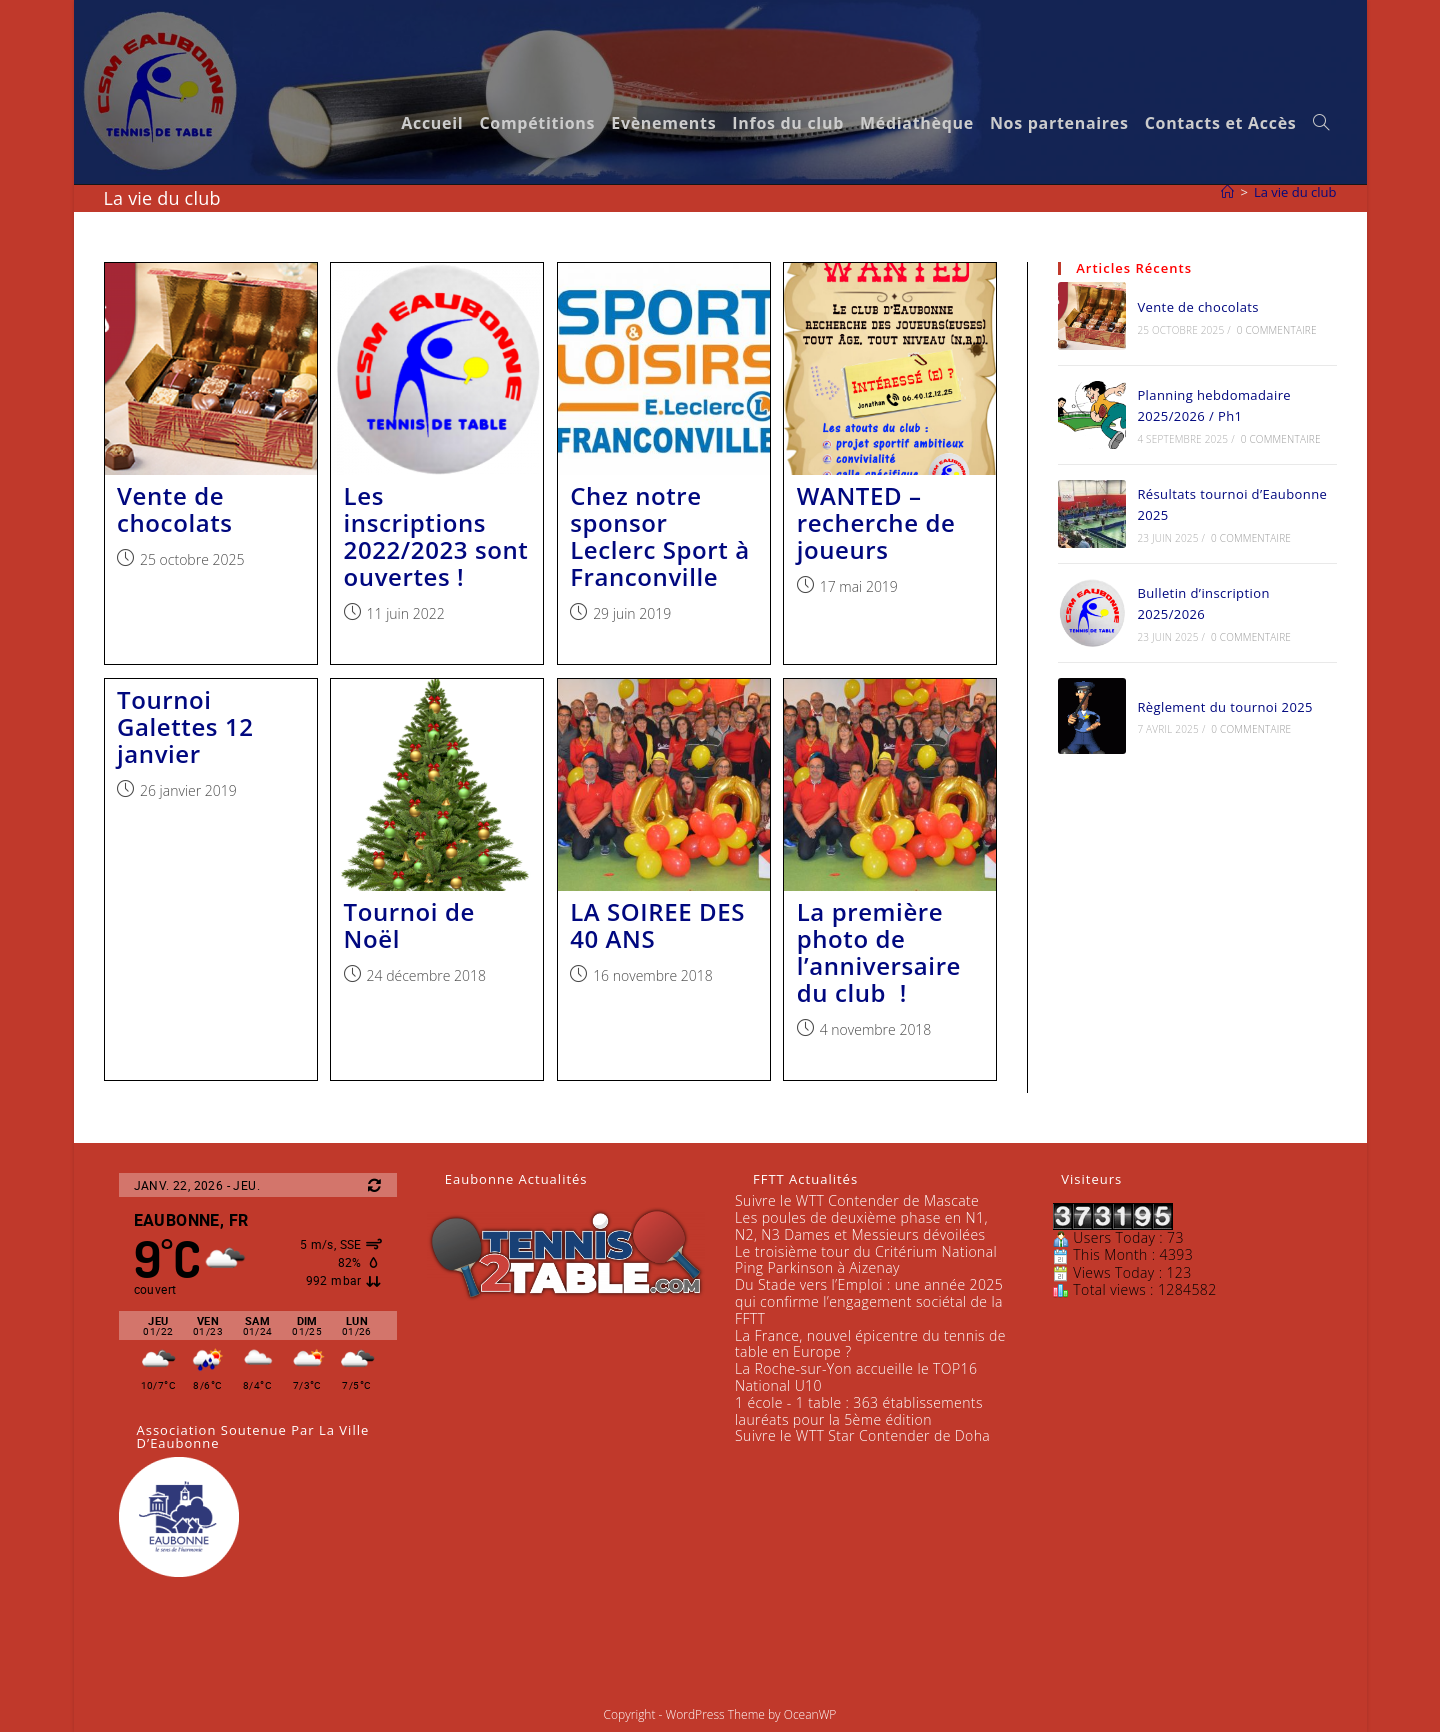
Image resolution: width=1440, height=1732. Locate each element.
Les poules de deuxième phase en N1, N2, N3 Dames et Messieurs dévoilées (861, 1226)
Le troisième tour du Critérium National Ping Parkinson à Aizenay (866, 1260)
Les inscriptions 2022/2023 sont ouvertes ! (436, 536)
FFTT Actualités (805, 1179)
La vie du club (1295, 192)
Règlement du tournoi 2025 (1225, 707)
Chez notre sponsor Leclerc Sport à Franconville (660, 536)
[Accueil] (1227, 192)
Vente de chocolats (175, 509)
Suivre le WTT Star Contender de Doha (862, 1435)
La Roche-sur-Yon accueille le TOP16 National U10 (856, 1377)
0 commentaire (1277, 330)
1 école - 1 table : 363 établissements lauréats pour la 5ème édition (859, 1411)
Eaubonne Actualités (516, 1179)
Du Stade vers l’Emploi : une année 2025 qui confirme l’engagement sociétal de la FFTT (869, 1301)
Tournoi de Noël (409, 925)
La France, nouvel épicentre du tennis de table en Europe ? (870, 1344)
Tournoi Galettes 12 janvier (185, 726)
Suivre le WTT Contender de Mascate (857, 1200)
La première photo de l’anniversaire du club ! (879, 952)
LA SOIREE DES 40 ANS (657, 925)
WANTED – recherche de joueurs (876, 522)
